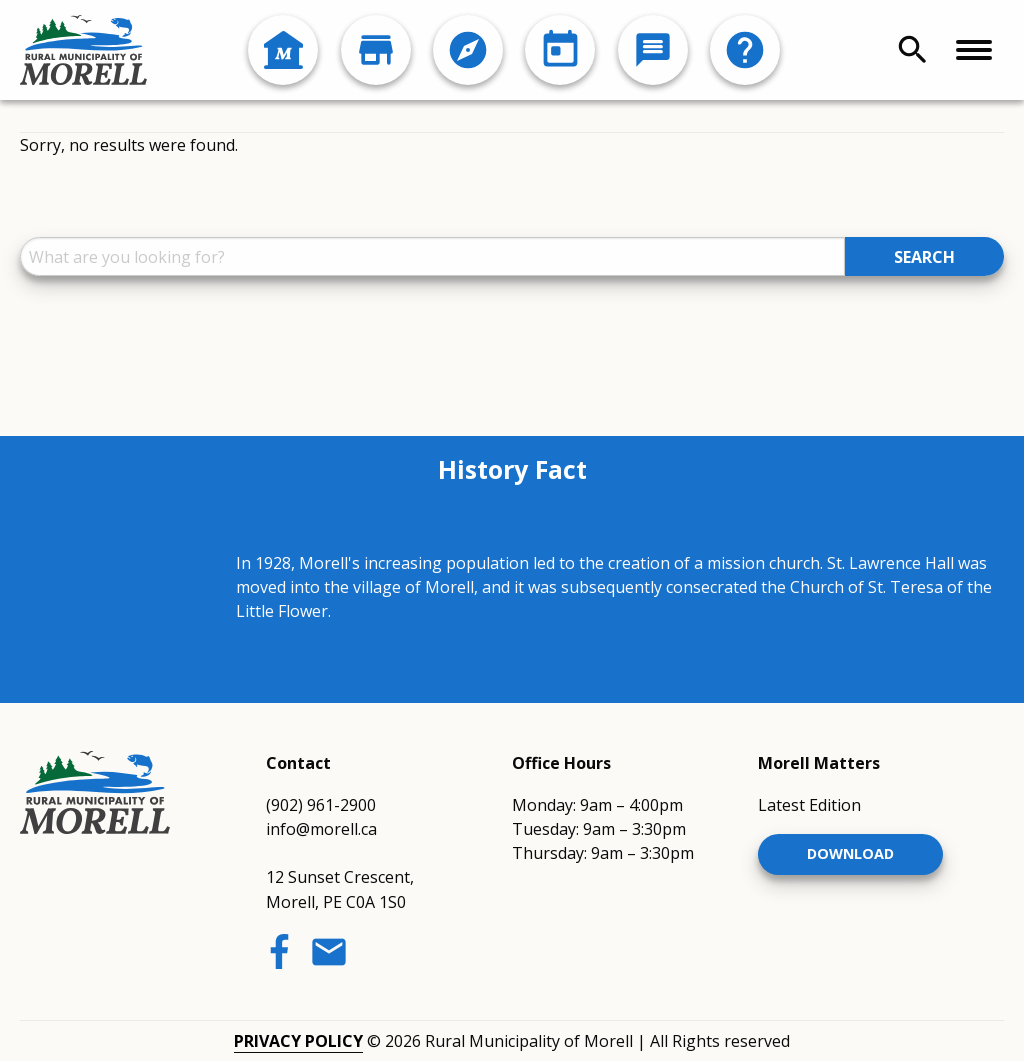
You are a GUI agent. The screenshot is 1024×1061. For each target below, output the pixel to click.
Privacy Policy (298, 1041)
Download (850, 853)
